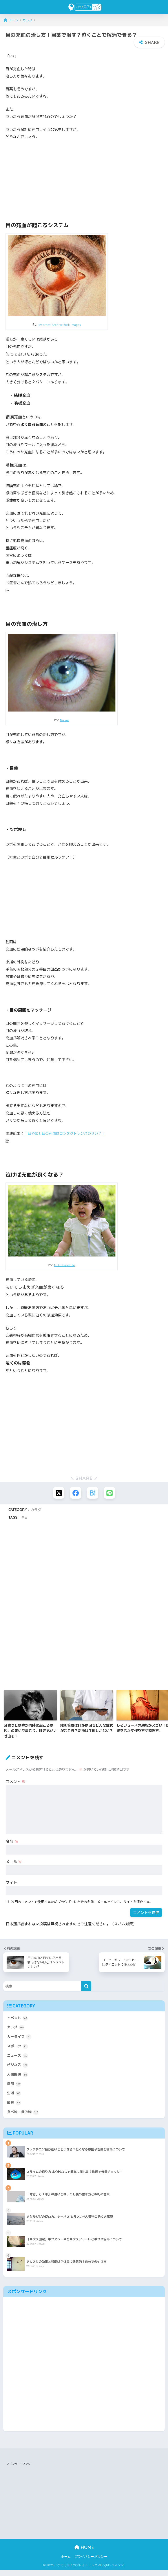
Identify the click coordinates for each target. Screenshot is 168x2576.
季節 (14, 2089)
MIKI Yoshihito (64, 1265)
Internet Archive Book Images (59, 324)
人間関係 (18, 2079)
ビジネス (18, 2069)
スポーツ (18, 2049)
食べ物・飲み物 (23, 2118)
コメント (16, 1782)
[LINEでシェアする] (110, 1493)
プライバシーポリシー (90, 2563)
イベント (18, 2020)
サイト (11, 1882)
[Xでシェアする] (58, 1493)
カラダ (36, 1510)
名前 (12, 1841)
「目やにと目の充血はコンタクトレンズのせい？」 (67, 1133)
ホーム (66, 2563)
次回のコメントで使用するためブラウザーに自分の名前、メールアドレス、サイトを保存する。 (82, 1902)
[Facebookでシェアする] (75, 1493)
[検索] (86, 1988)
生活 (14, 2099)
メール (14, 1862)
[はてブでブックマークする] (93, 1493)
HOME (84, 2554)
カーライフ (20, 2039)
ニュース (18, 2059)
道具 (14, 2108)
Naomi (64, 720)
